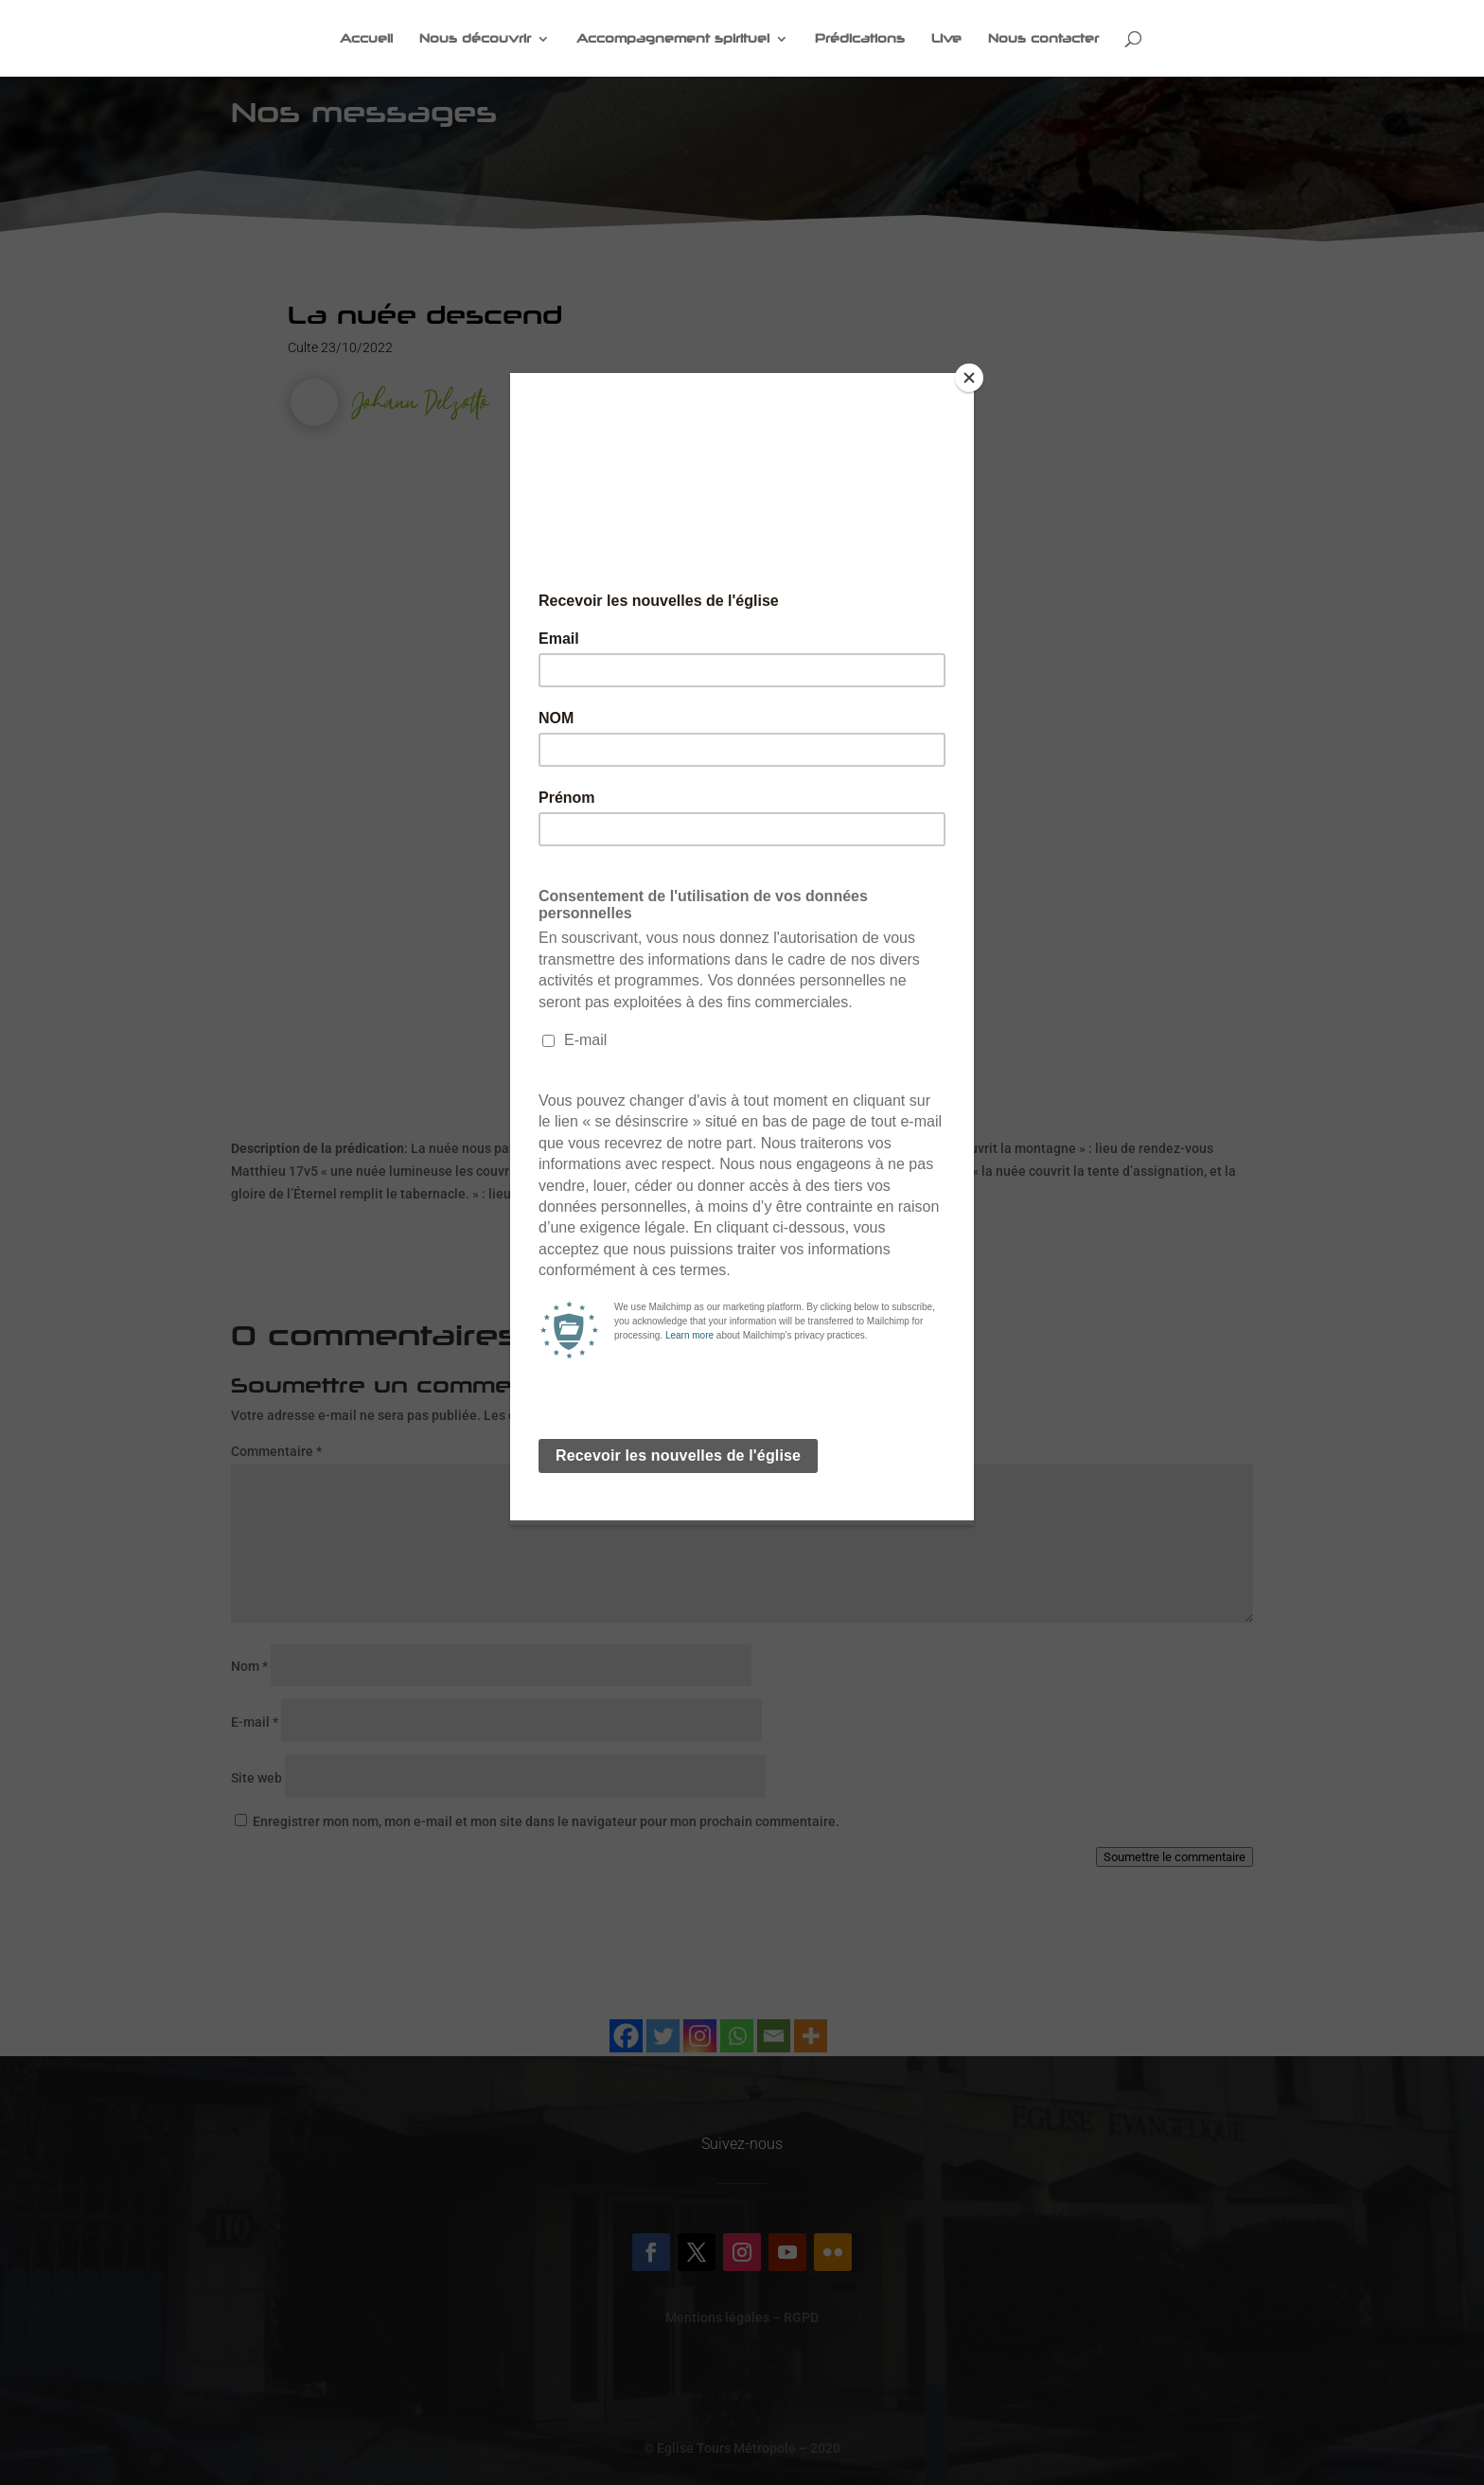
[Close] (969, 378)
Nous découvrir (475, 38)
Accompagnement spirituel (672, 38)
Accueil (366, 38)
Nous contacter (1043, 38)
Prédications (860, 38)
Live (946, 38)
